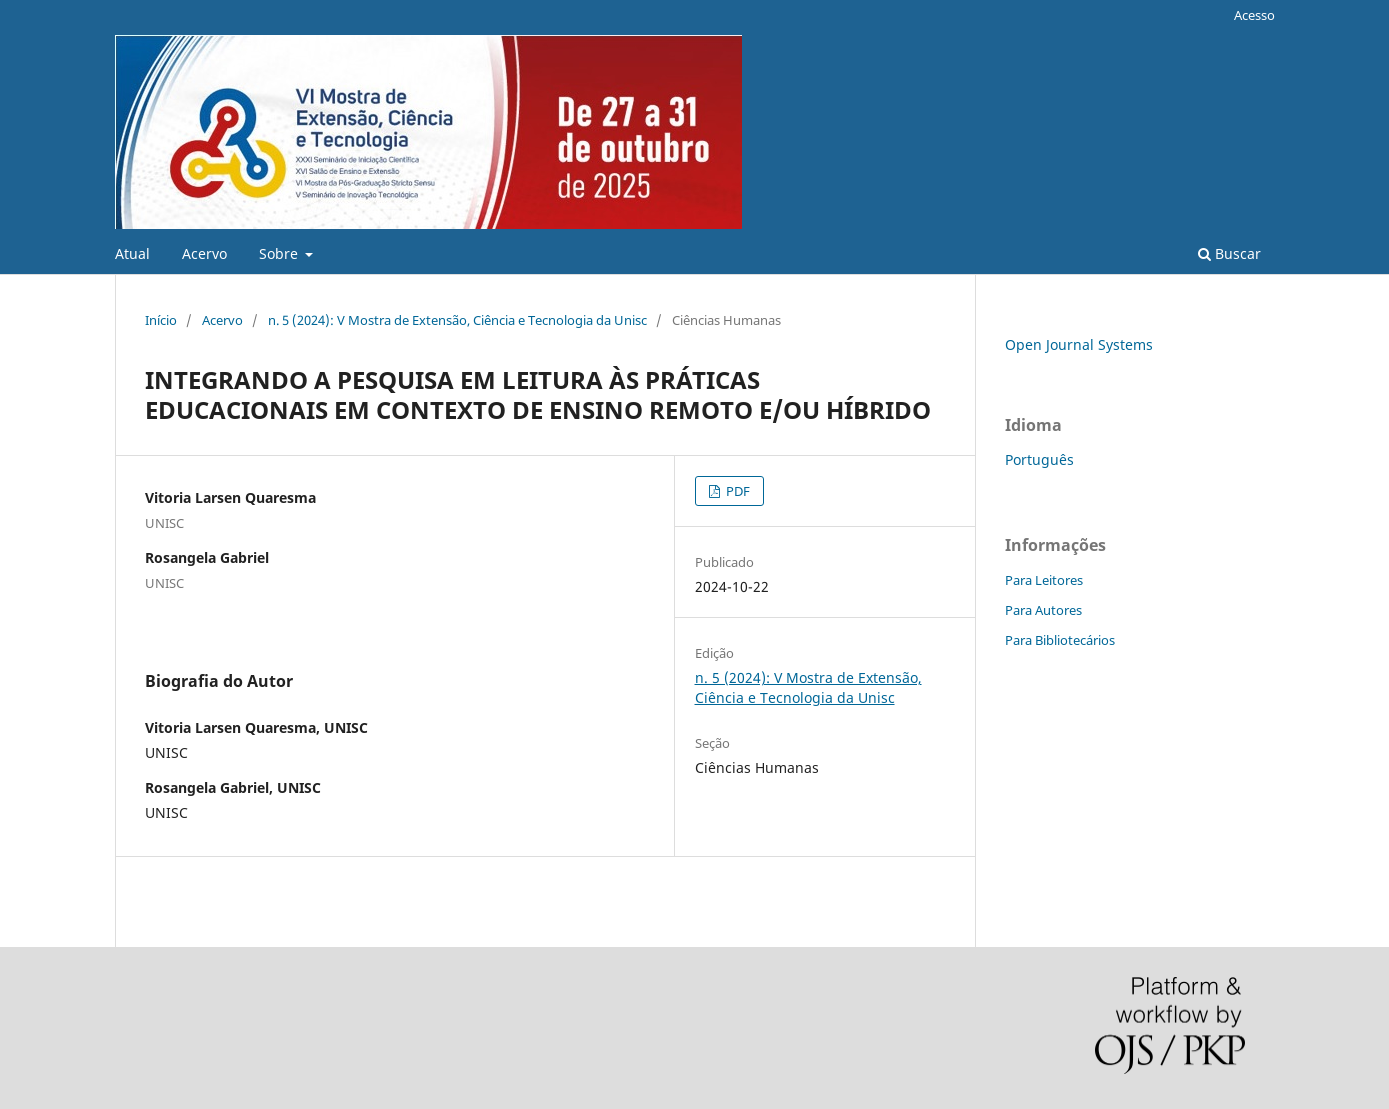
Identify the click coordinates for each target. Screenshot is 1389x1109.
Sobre (280, 253)
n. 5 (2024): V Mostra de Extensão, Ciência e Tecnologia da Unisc (457, 320)
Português (1039, 459)
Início (161, 320)
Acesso (1254, 15)
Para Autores (1043, 610)
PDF (736, 491)
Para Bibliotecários (1060, 640)
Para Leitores (1044, 580)
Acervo (204, 253)
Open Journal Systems (1079, 344)
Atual (132, 253)
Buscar (1229, 253)
